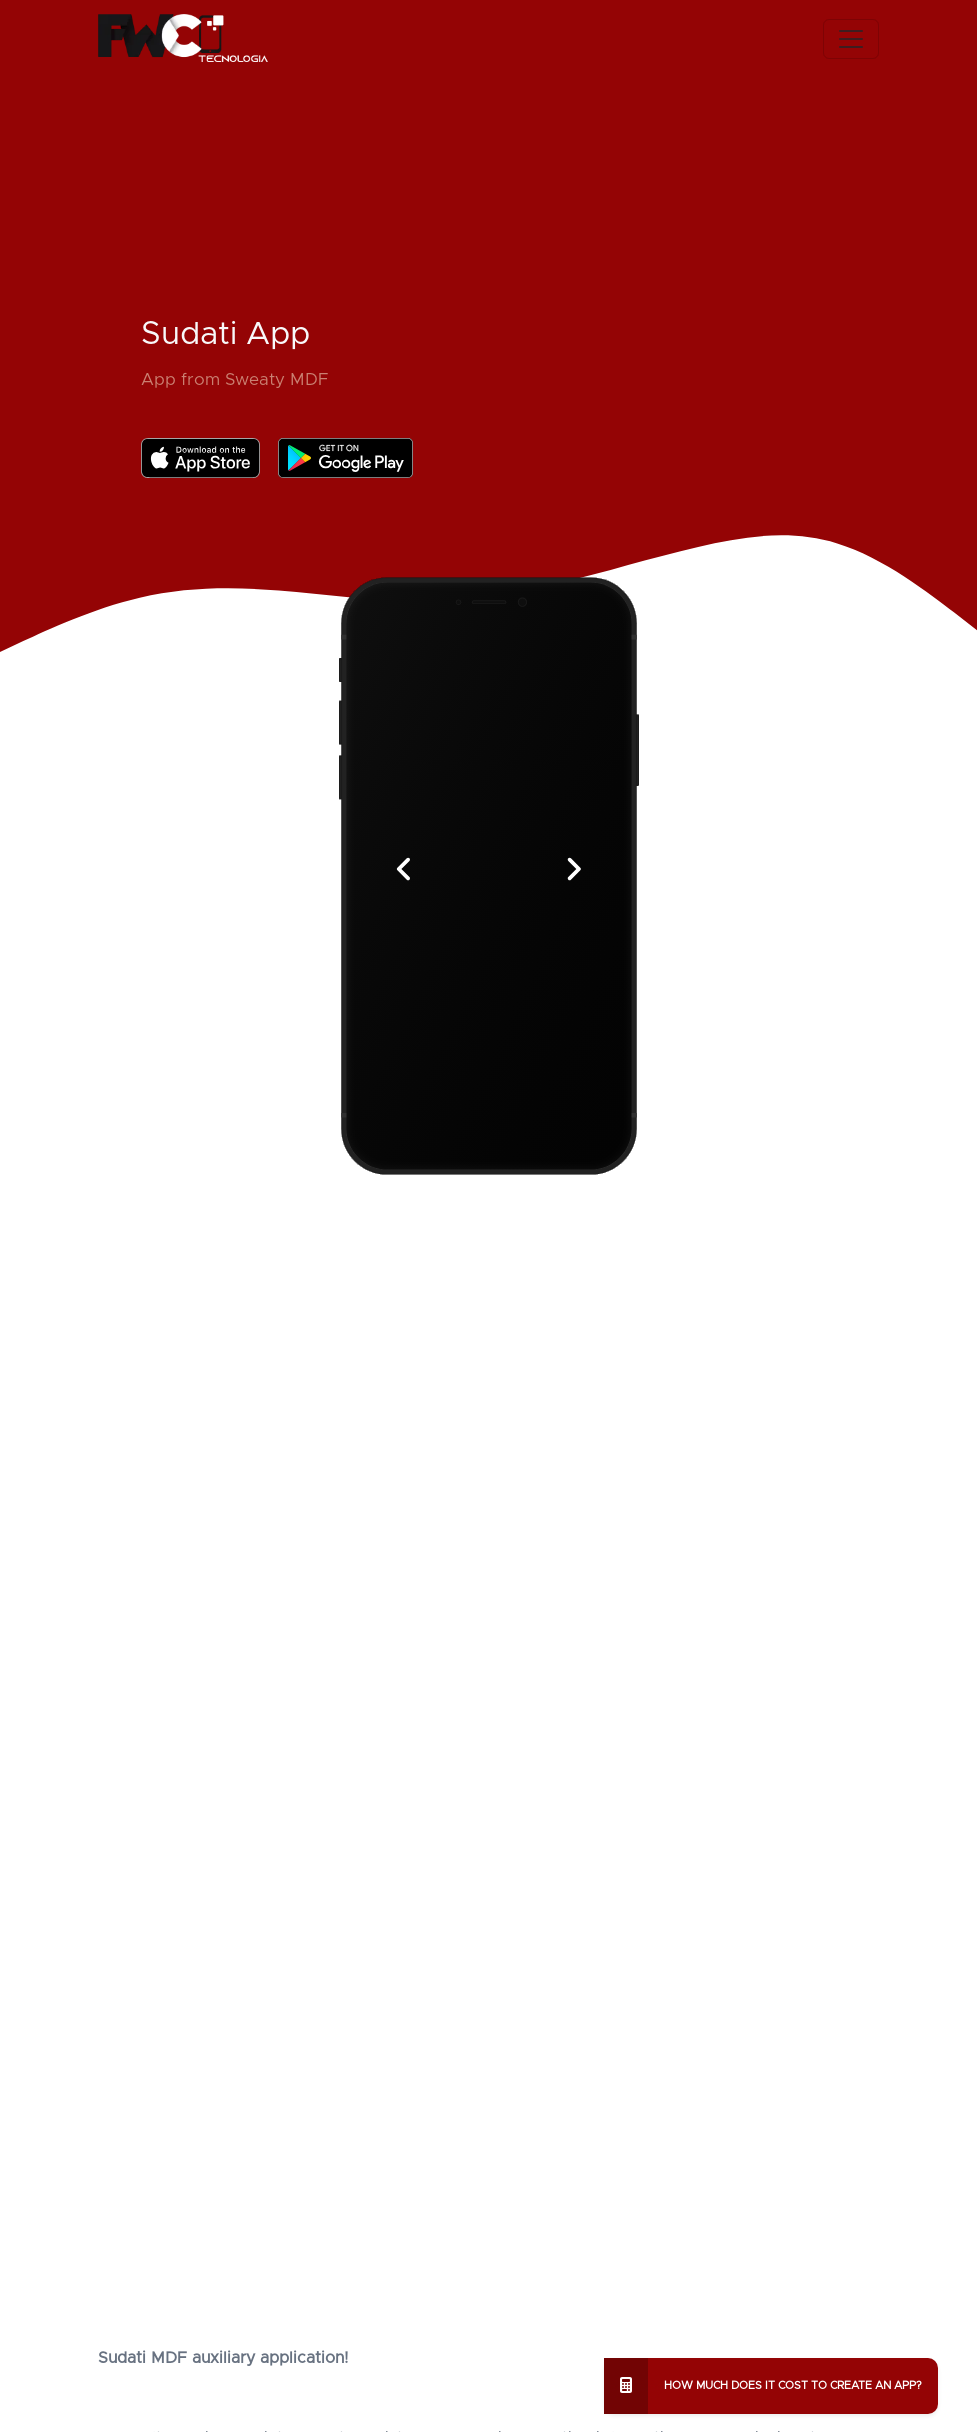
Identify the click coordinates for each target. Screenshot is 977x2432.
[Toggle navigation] (851, 39)
